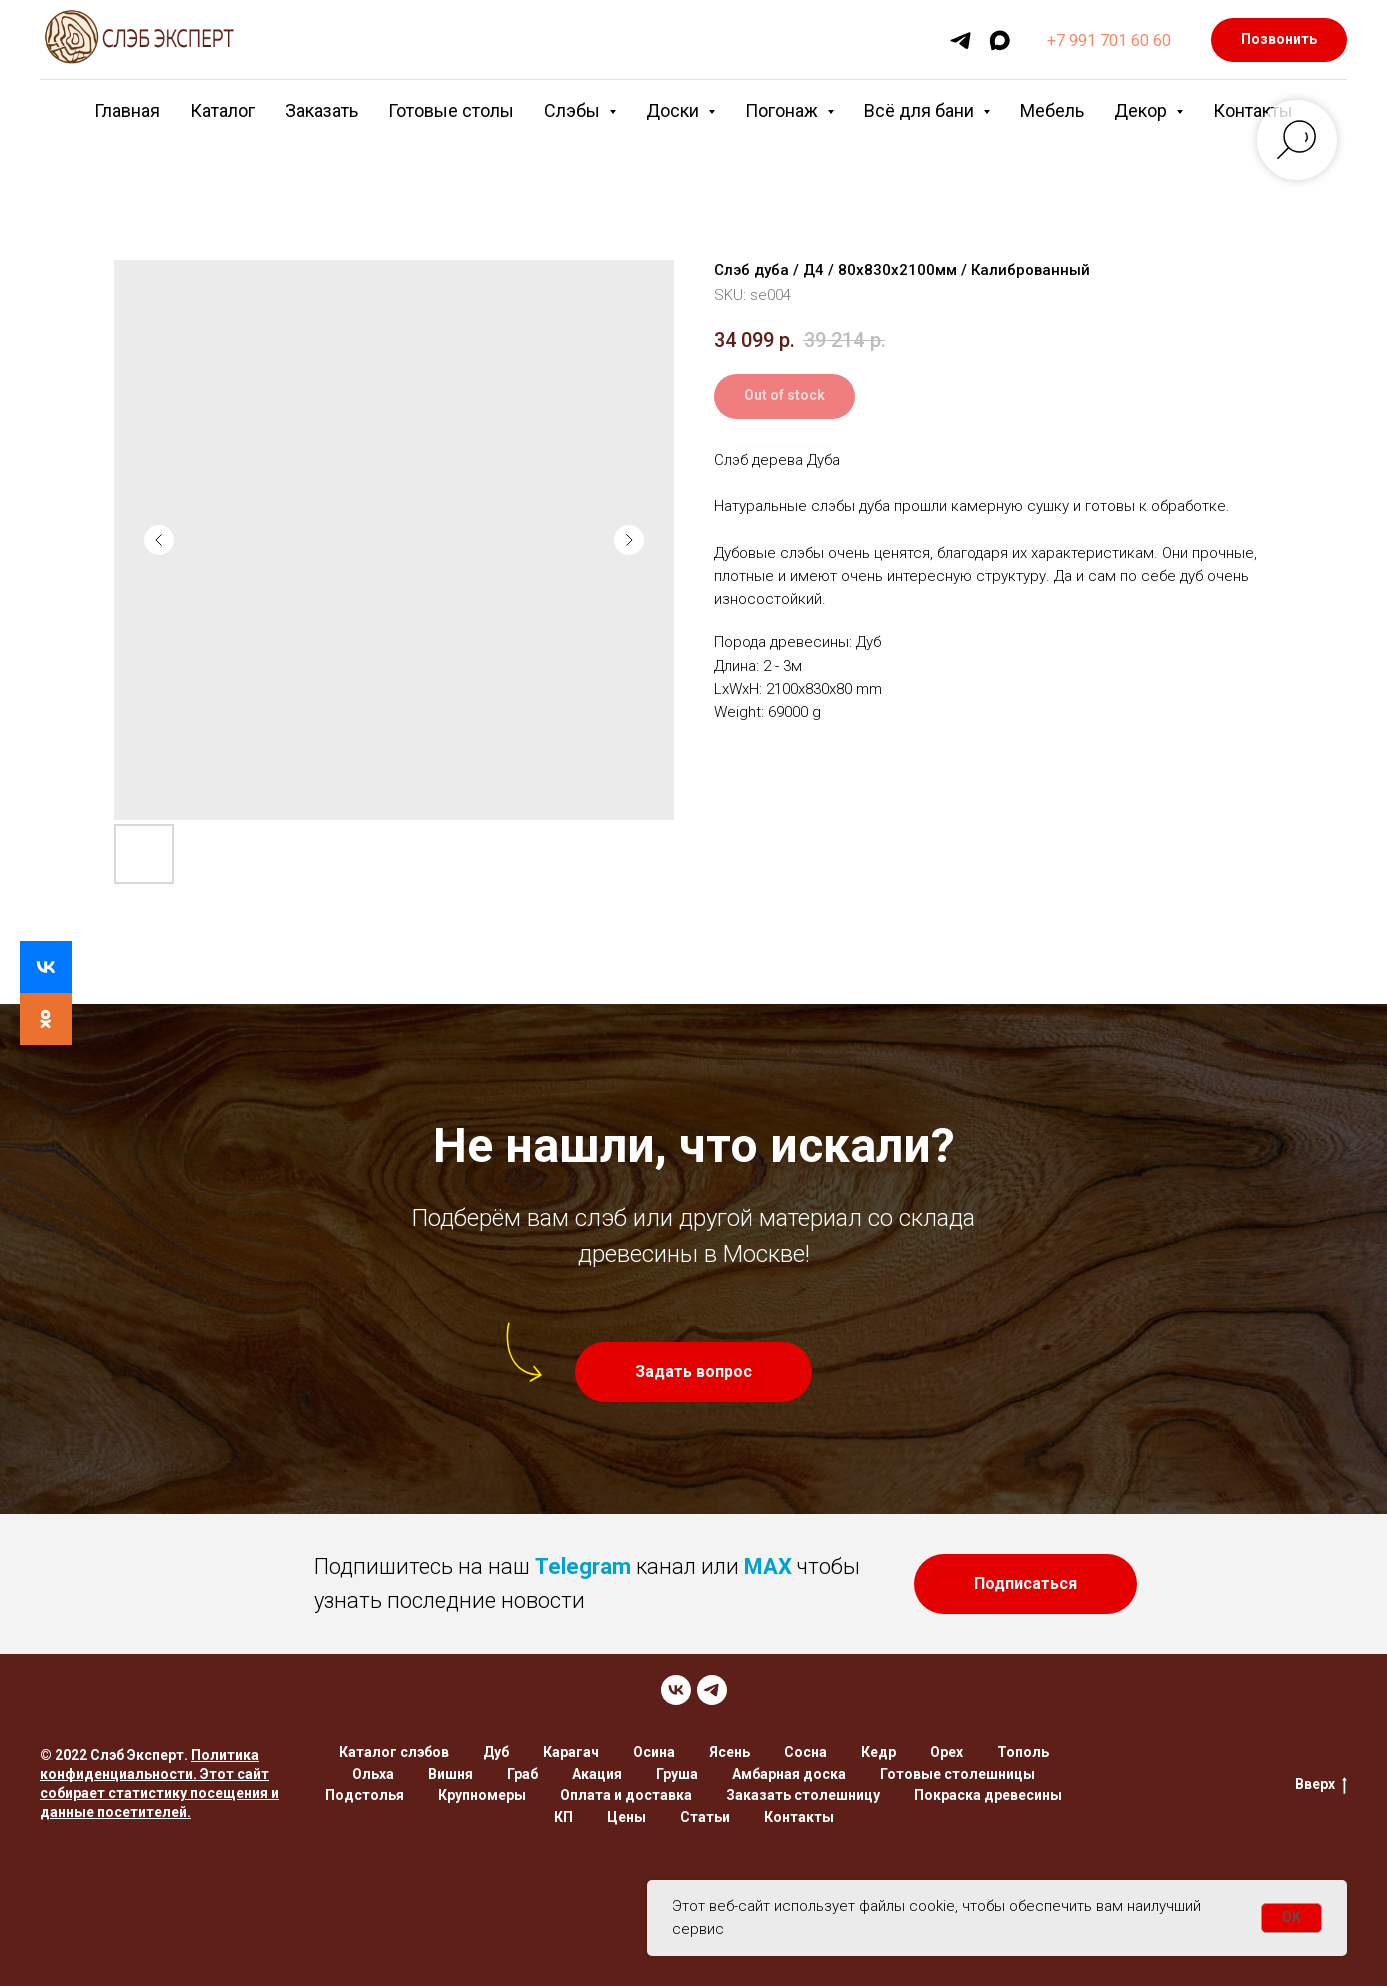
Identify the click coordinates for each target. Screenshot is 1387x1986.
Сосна (805, 1752)
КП (563, 1817)
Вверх (1321, 1785)
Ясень (729, 1752)
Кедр (878, 1752)
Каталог (222, 110)
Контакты (1253, 110)
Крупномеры (482, 1795)
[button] (693, 1372)
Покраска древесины (988, 1795)
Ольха (373, 1774)
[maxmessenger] (999, 40)
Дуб (496, 1752)
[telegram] (960, 40)
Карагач (571, 1752)
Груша (677, 1774)
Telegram (583, 1566)
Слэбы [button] (574, 110)
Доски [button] (674, 110)
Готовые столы (451, 110)
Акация (597, 1774)
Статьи (705, 1817)
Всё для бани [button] (921, 110)
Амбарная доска (789, 1774)
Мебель (1052, 110)
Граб (522, 1774)
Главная (127, 110)
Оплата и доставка (626, 1795)
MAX (768, 1566)
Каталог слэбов (394, 1752)
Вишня (450, 1774)
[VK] (676, 1690)
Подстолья (364, 1795)
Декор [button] (1142, 110)
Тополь (1023, 1752)
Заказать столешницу (803, 1795)
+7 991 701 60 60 (1109, 40)
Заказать (321, 110)
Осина (654, 1752)
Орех (946, 1752)
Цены (626, 1817)
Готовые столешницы (957, 1774)
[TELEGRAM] (712, 1690)
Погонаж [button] (783, 110)
